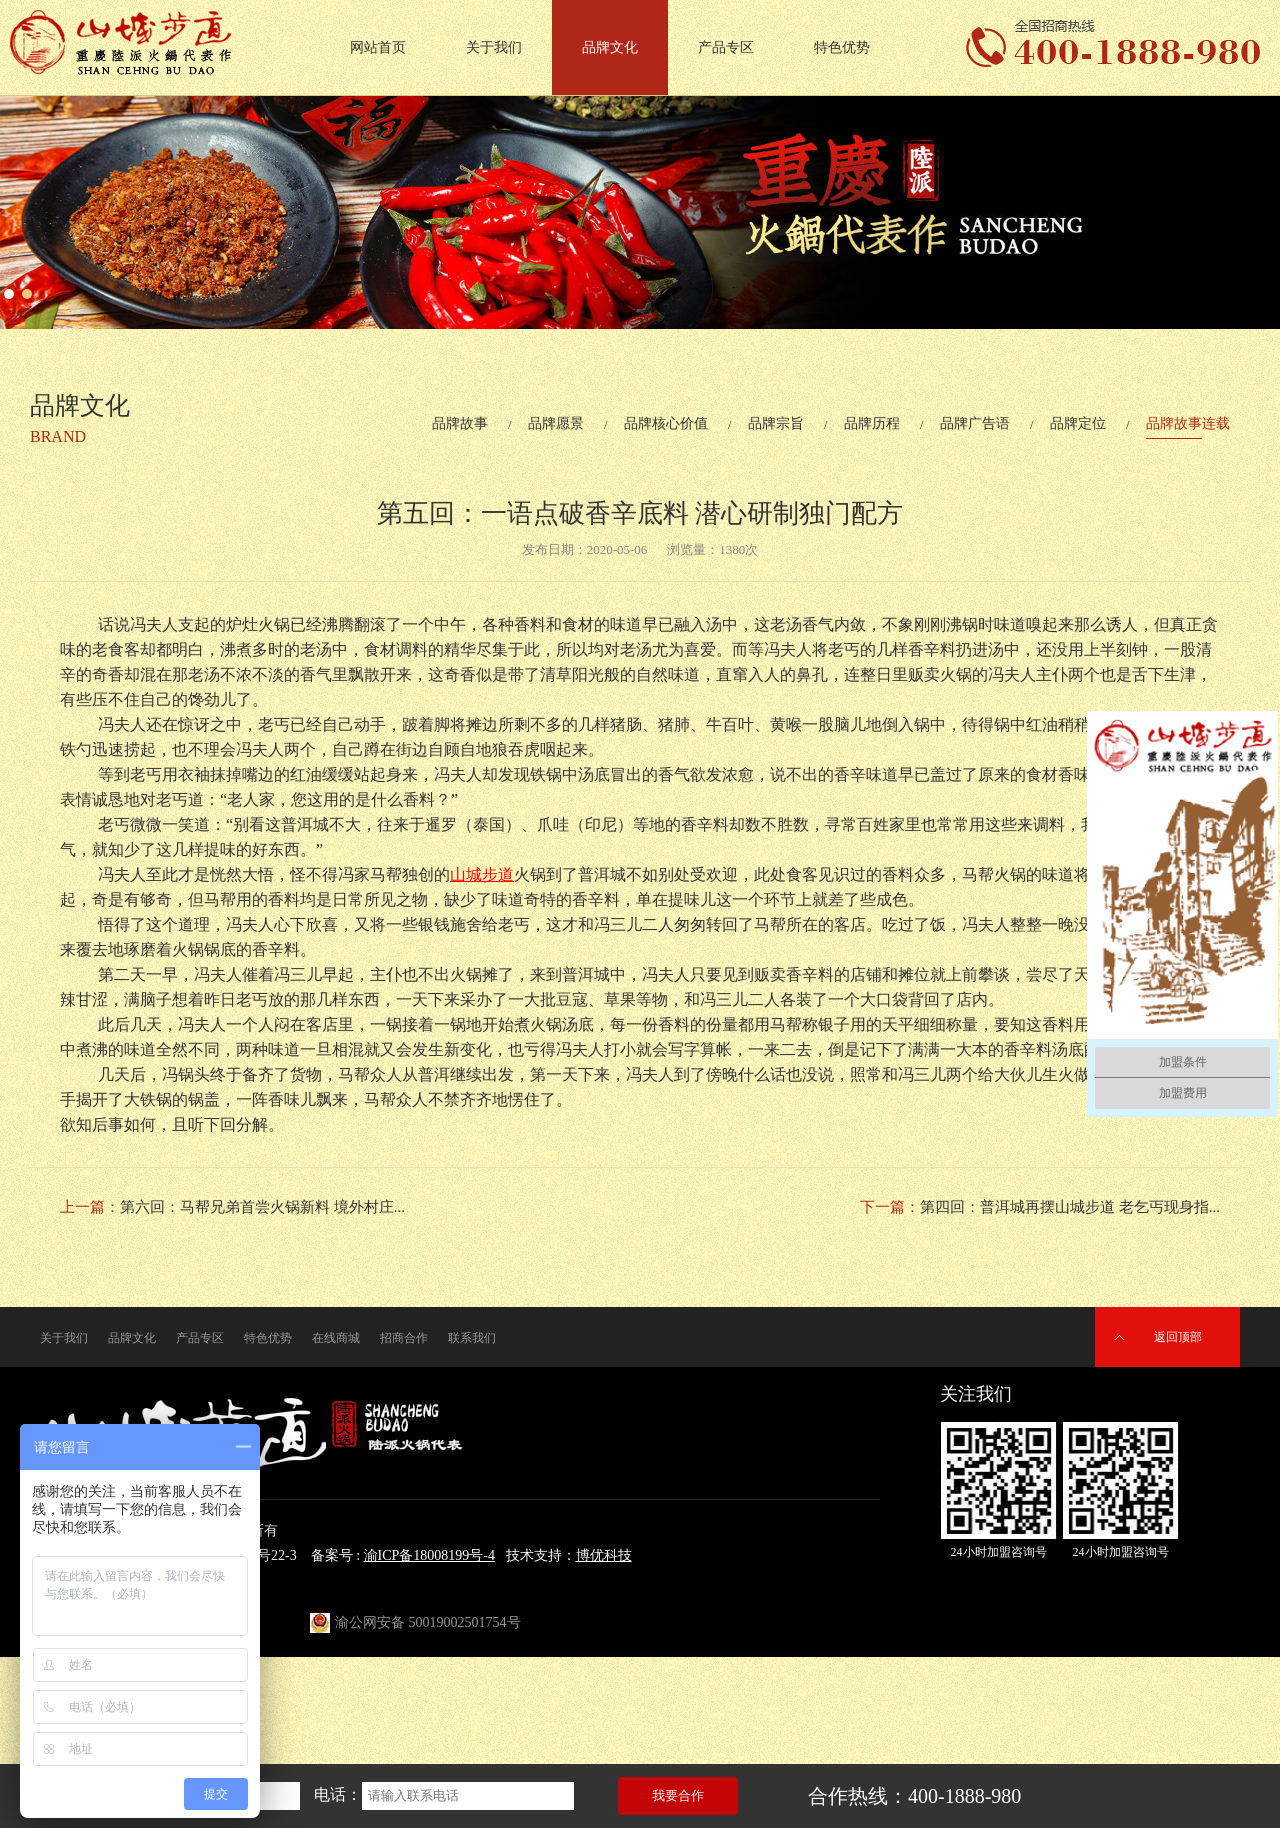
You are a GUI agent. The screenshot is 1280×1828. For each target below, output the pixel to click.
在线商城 (336, 1338)
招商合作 (404, 1338)
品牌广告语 (975, 423)
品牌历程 (872, 423)
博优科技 (604, 1555)
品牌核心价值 (666, 423)
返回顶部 (1178, 1337)
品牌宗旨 (776, 423)
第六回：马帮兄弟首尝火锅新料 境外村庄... (262, 1207)
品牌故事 (460, 423)
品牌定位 (1078, 423)
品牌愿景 (556, 423)
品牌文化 (610, 47)
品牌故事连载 (1188, 423)
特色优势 (842, 47)
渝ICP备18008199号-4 (429, 1555)
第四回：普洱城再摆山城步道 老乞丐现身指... (1070, 1207)
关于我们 (494, 47)
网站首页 (378, 47)
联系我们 (472, 1338)
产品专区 (726, 47)
